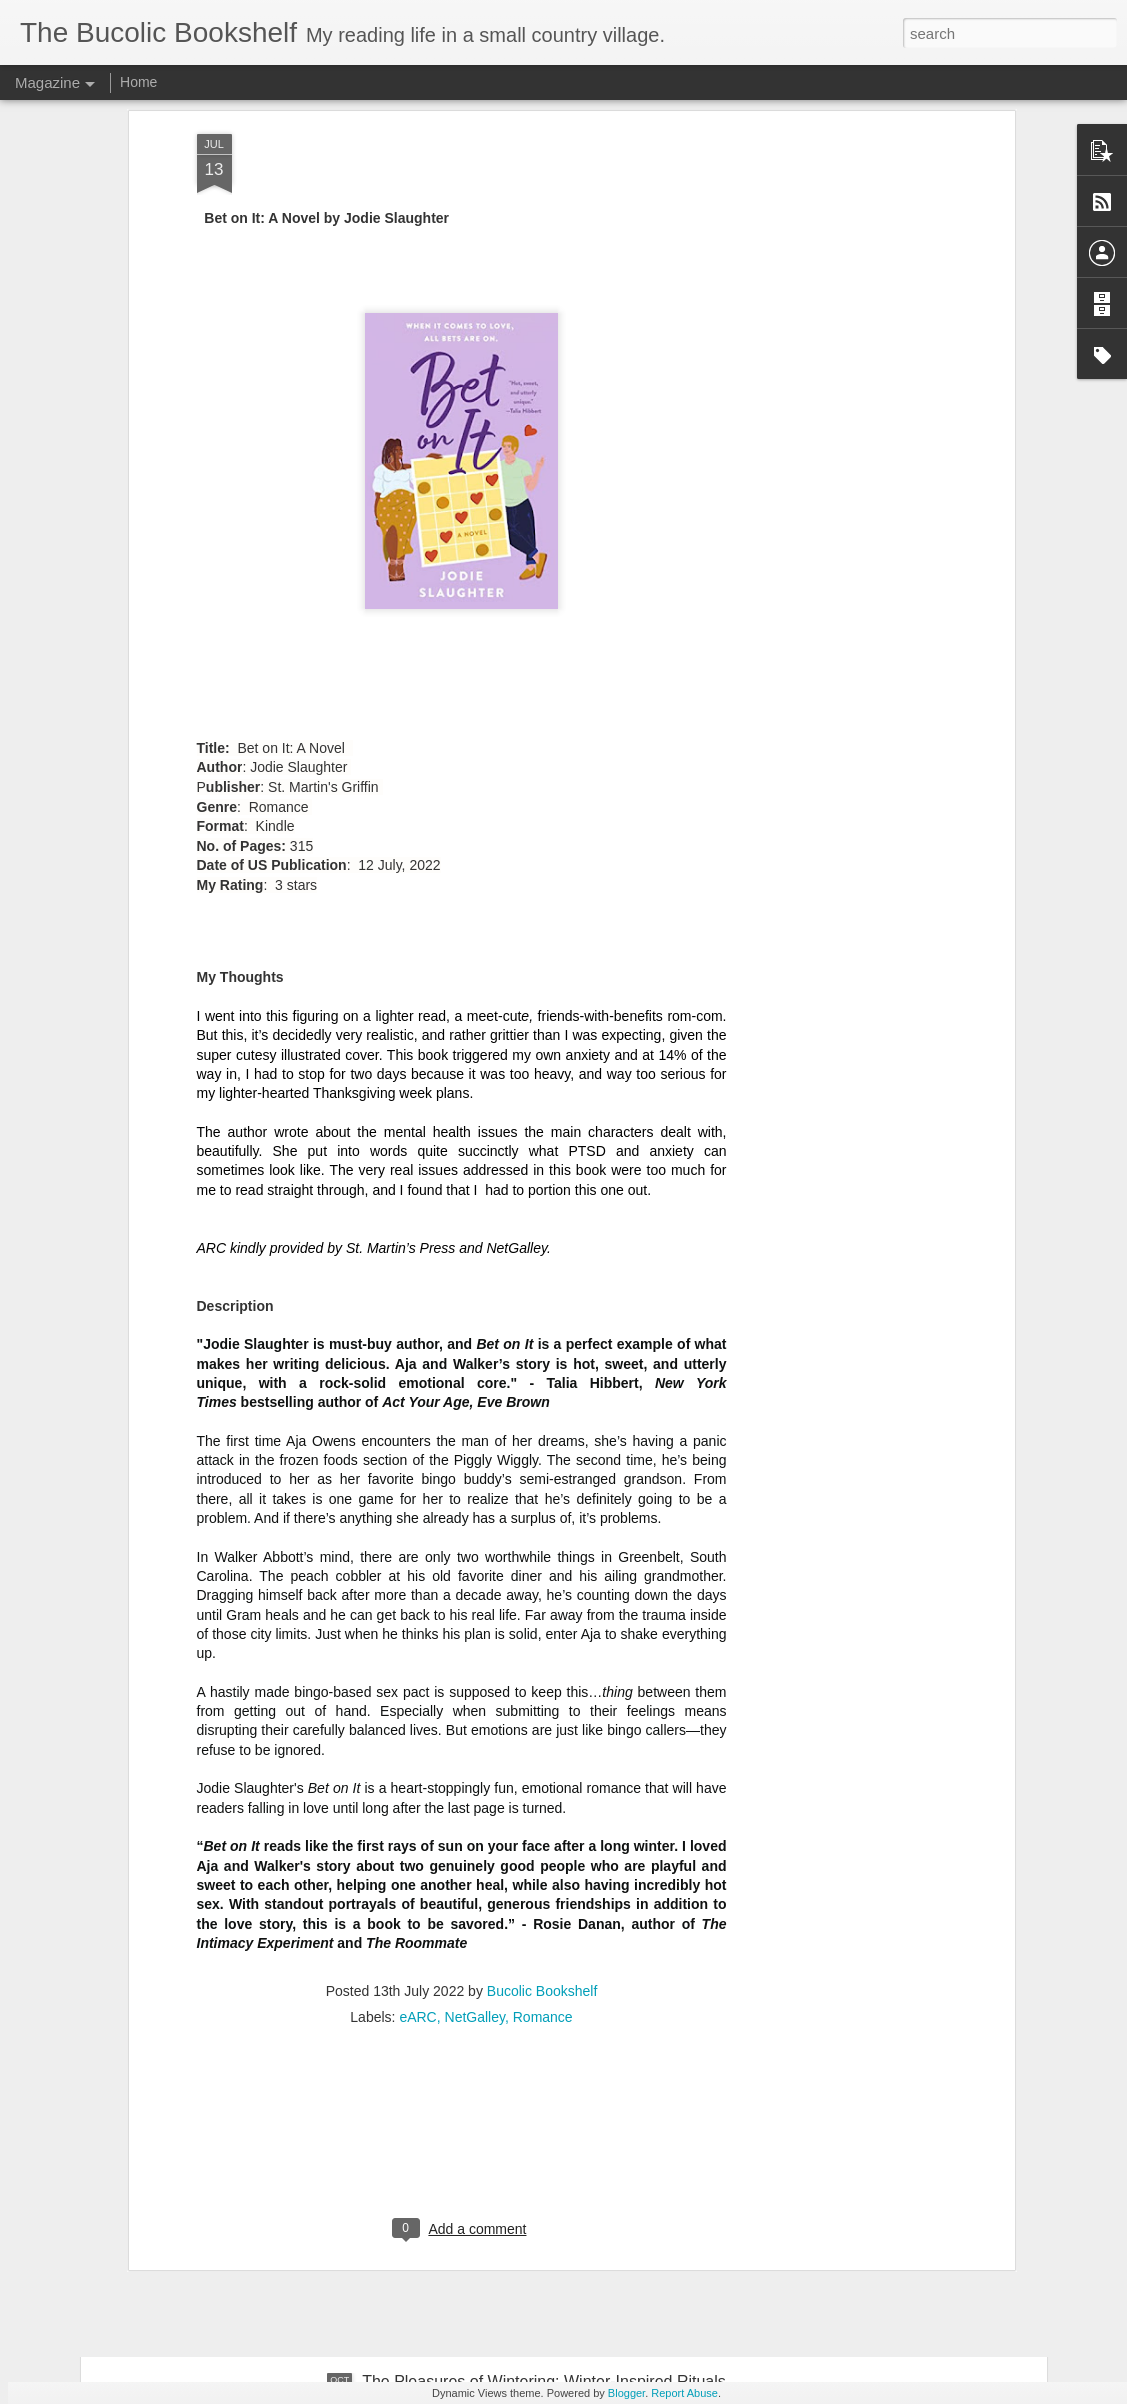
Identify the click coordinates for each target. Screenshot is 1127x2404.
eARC (417, 1723)
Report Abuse (684, 2393)
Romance (543, 1723)
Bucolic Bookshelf (542, 1697)
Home (138, 82)
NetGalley (475, 1723)
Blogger (626, 2393)
